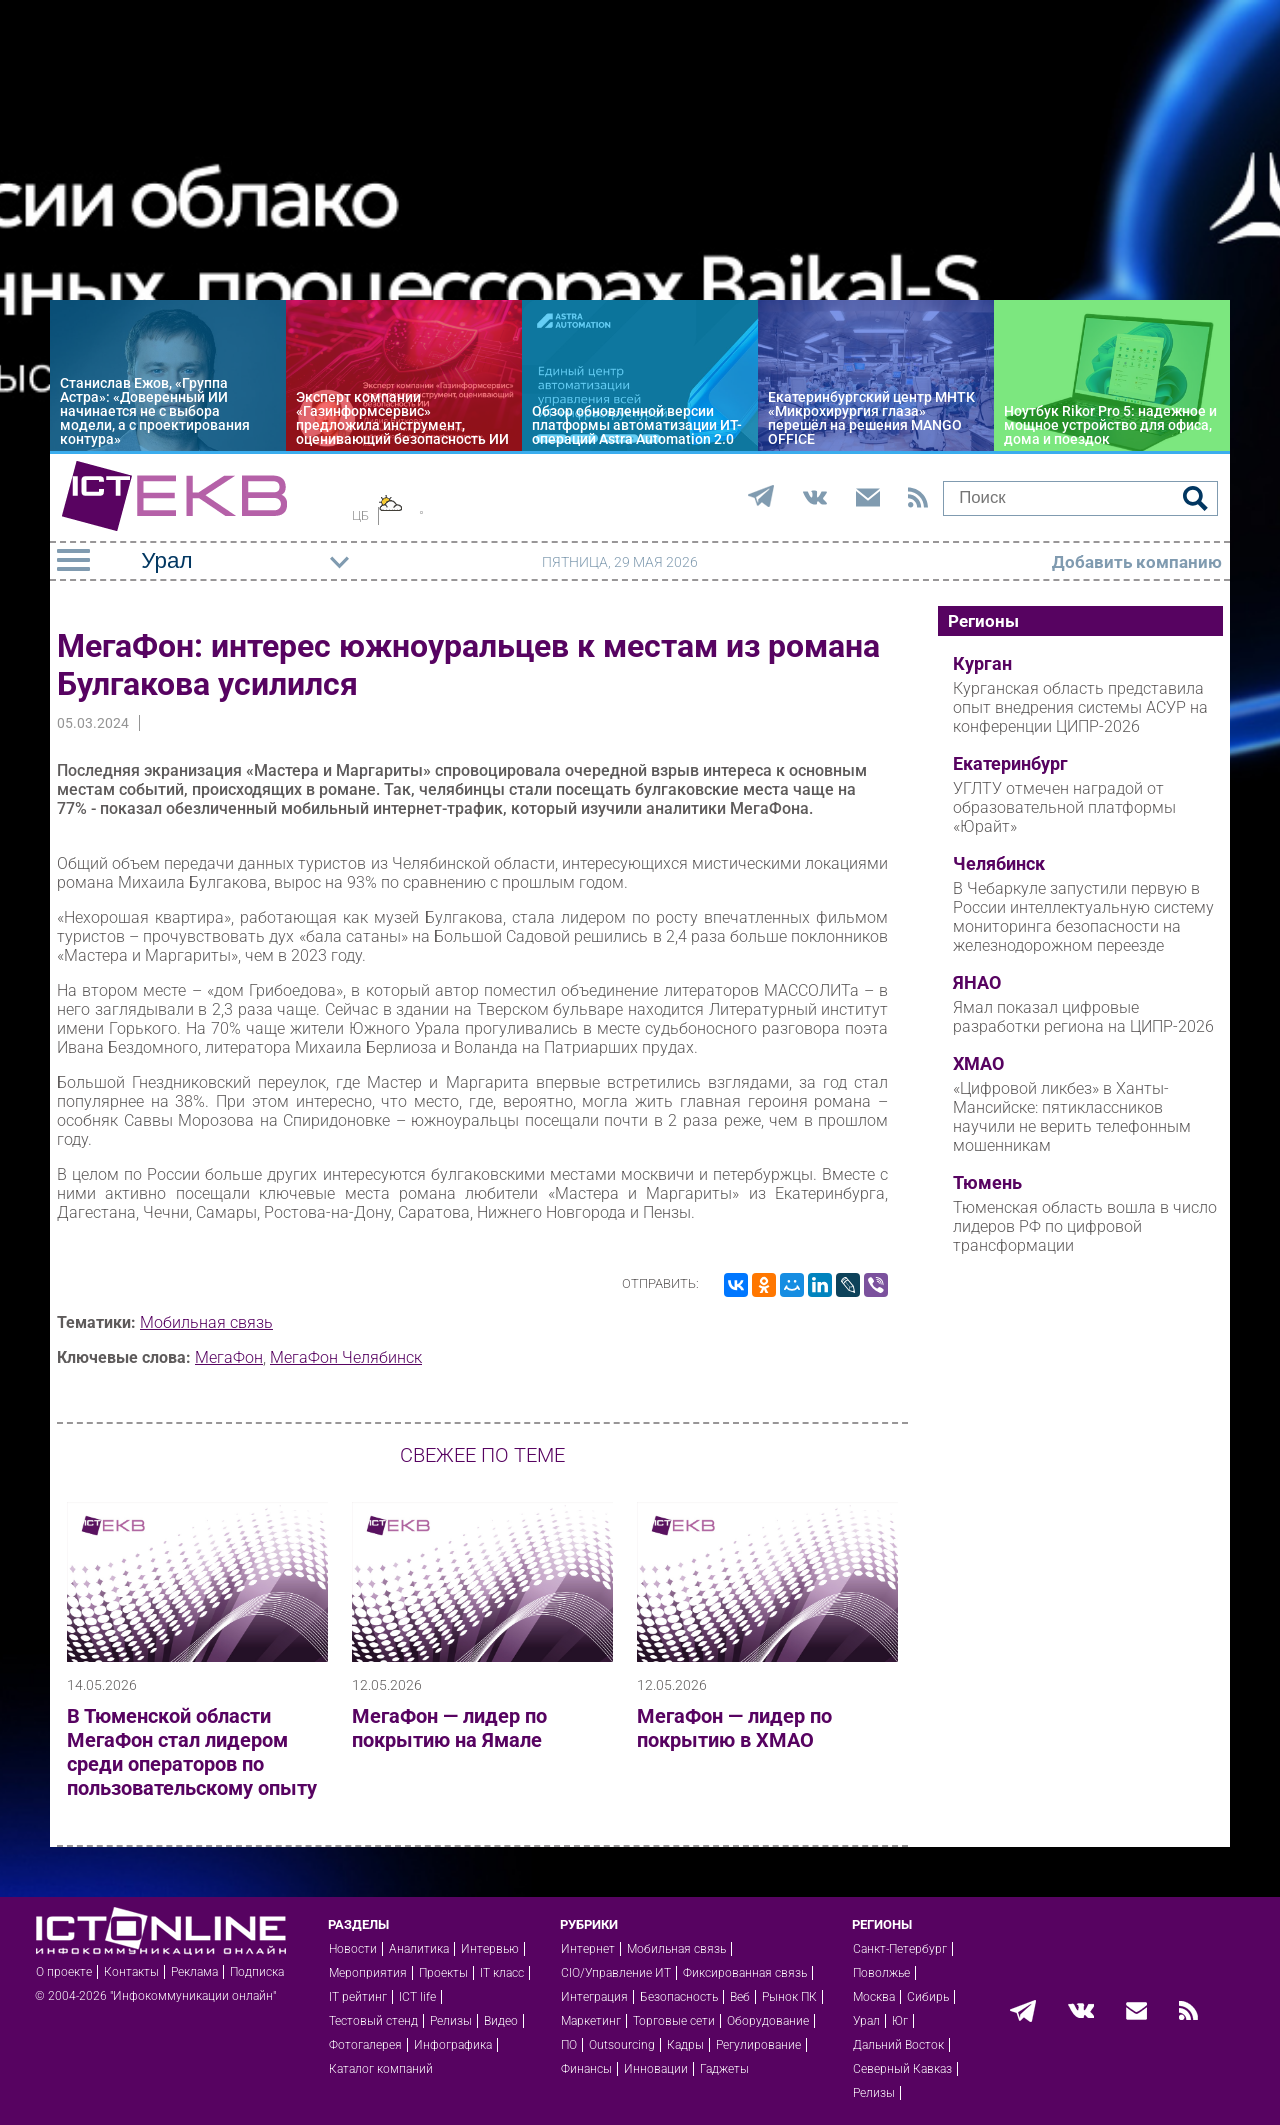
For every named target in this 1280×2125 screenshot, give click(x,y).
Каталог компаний (381, 2069)
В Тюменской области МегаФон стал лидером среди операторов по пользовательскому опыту (192, 1752)
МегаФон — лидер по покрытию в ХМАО (734, 1728)
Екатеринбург (1010, 764)
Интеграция (594, 1997)
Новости (353, 1949)
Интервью (490, 1949)
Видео (501, 2021)
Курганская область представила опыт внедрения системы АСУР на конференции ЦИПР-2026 (1080, 707)
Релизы (451, 2021)
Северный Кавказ (902, 2069)
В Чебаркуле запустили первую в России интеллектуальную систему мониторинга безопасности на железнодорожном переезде (1083, 917)
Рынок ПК (789, 1997)
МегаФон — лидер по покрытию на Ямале (449, 1728)
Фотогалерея (365, 2045)
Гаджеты (724, 2069)
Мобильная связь (206, 1322)
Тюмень (987, 1183)
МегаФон (229, 1357)
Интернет (588, 1949)
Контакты (131, 1972)
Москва (874, 1997)
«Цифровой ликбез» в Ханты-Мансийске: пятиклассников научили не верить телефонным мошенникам (1072, 1117)
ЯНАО (977, 983)
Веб (740, 1997)
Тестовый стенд (373, 2021)
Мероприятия (368, 1973)
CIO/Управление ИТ (616, 1973)
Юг (900, 2021)
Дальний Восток (898, 2045)
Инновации (656, 2069)
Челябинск (999, 864)
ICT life (417, 1997)
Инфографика (453, 2045)
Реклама (194, 1972)
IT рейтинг (358, 1997)
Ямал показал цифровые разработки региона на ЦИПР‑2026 (1083, 1017)
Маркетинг (591, 2021)
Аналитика (419, 1949)
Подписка (257, 1972)
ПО (569, 2045)
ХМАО (978, 1064)
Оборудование (768, 2021)
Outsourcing (622, 2045)
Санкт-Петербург (900, 1949)
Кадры (685, 2045)
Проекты (443, 1973)
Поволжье (881, 1973)
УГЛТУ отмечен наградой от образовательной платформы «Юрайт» (1064, 807)
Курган (982, 664)
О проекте (64, 1972)
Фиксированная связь (745, 1973)
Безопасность (679, 1997)
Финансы (586, 2069)
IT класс (502, 1973)
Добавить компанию (1137, 562)
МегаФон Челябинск (346, 1357)
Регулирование (758, 2045)
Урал (866, 2021)
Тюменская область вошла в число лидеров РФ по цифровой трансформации (1085, 1226)
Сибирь (928, 1997)
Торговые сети (674, 2021)
